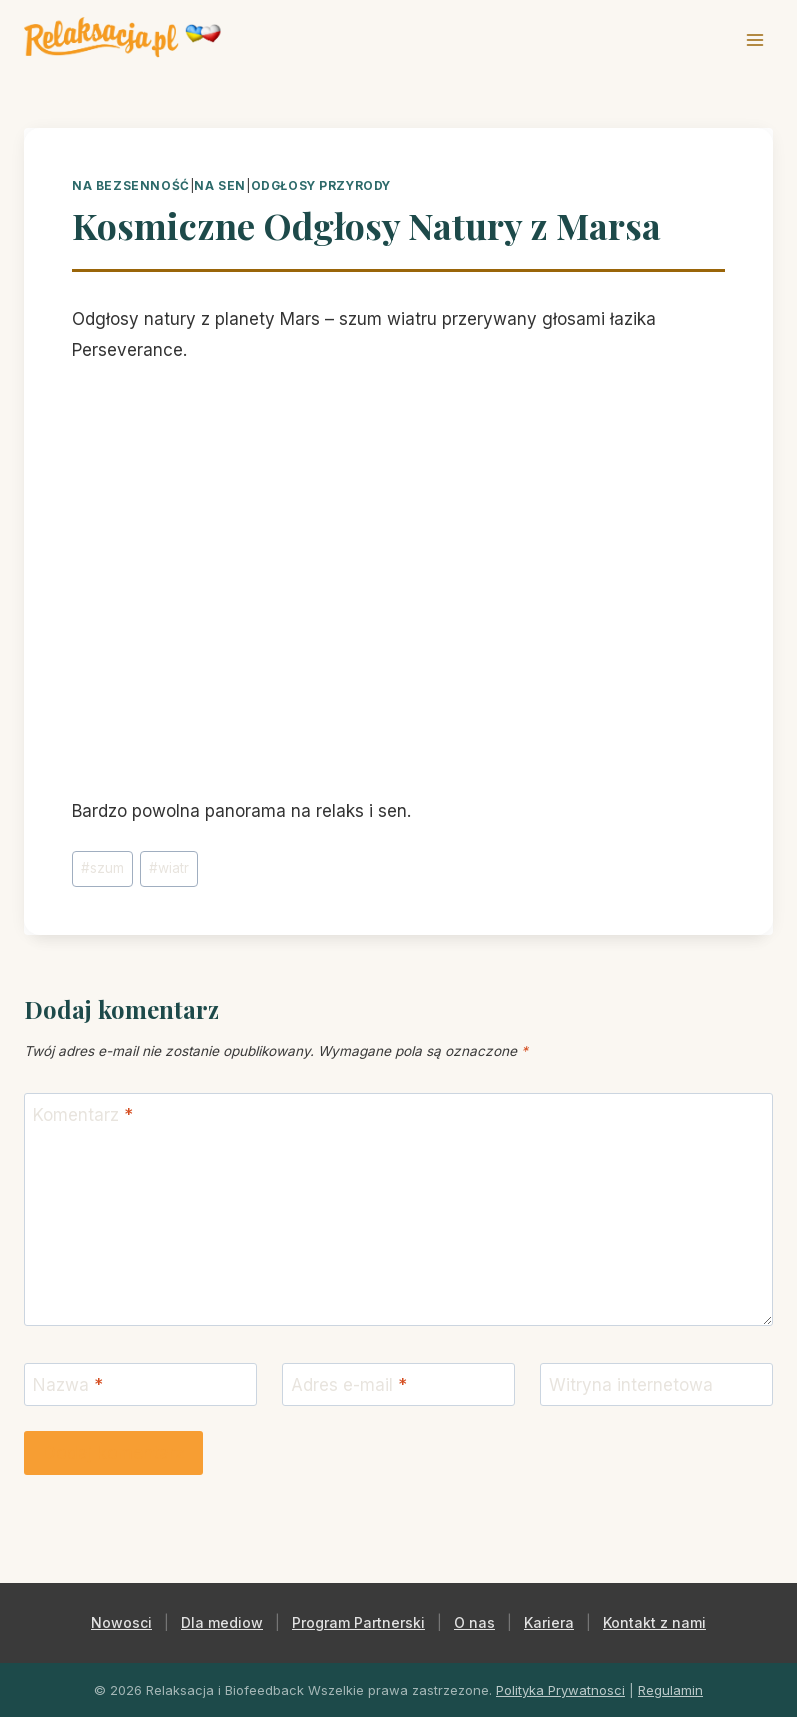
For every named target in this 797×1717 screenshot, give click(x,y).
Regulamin (670, 1690)
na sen (220, 185)
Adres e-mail (349, 1385)
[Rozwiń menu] (754, 39)
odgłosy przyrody (321, 185)
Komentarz (83, 1115)
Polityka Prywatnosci (560, 1690)
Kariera (549, 1622)
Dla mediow (222, 1622)
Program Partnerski (358, 1622)
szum (102, 868)
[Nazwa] (140, 1384)
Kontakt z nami (654, 1622)
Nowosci (121, 1622)
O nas (474, 1622)
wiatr (169, 868)
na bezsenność (131, 185)
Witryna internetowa (631, 1385)
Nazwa (68, 1385)
